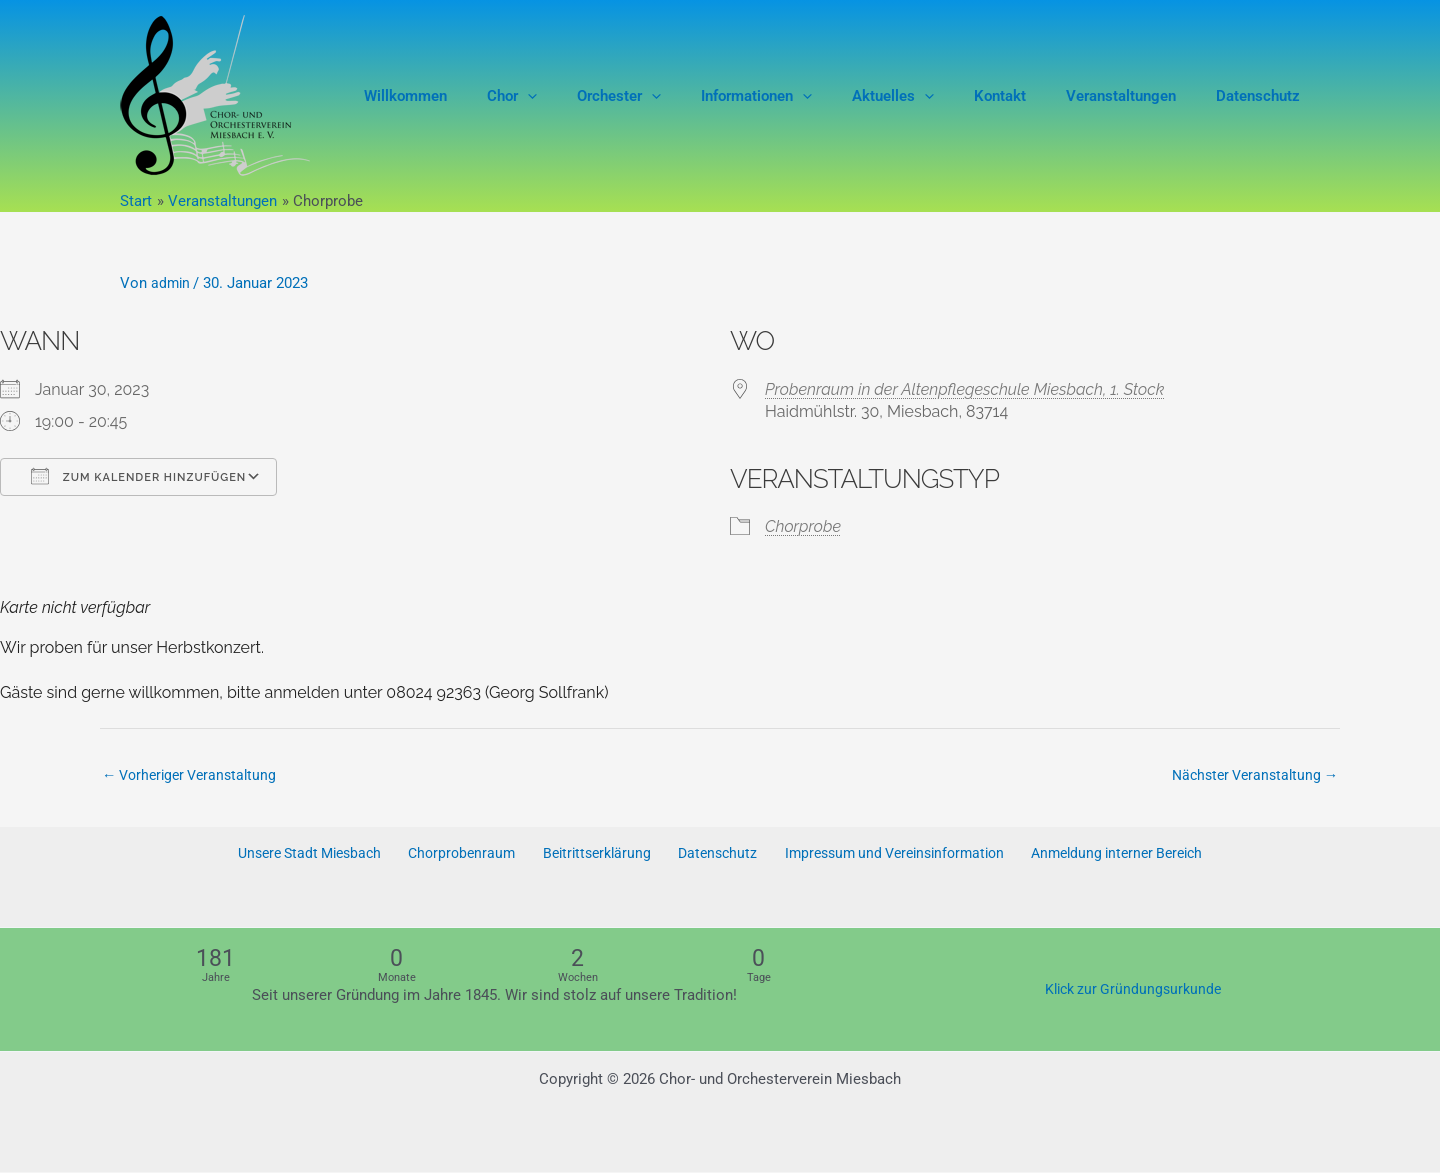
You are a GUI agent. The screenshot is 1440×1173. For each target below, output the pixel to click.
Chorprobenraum (466, 855)
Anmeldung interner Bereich (1108, 855)
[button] (592, 96)
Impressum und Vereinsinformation (883, 855)
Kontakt (1025, 96)
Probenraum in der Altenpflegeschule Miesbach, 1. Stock (964, 389)
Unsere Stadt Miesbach (317, 855)
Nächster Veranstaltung (1249, 776)
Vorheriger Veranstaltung (195, 776)
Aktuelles (928, 96)
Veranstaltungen (1136, 96)
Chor (577, 96)
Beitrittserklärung (594, 855)
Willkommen (480, 96)
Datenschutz (1263, 96)
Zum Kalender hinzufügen (138, 476)
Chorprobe (803, 526)
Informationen (801, 96)
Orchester (674, 96)
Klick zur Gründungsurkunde (1132, 990)
